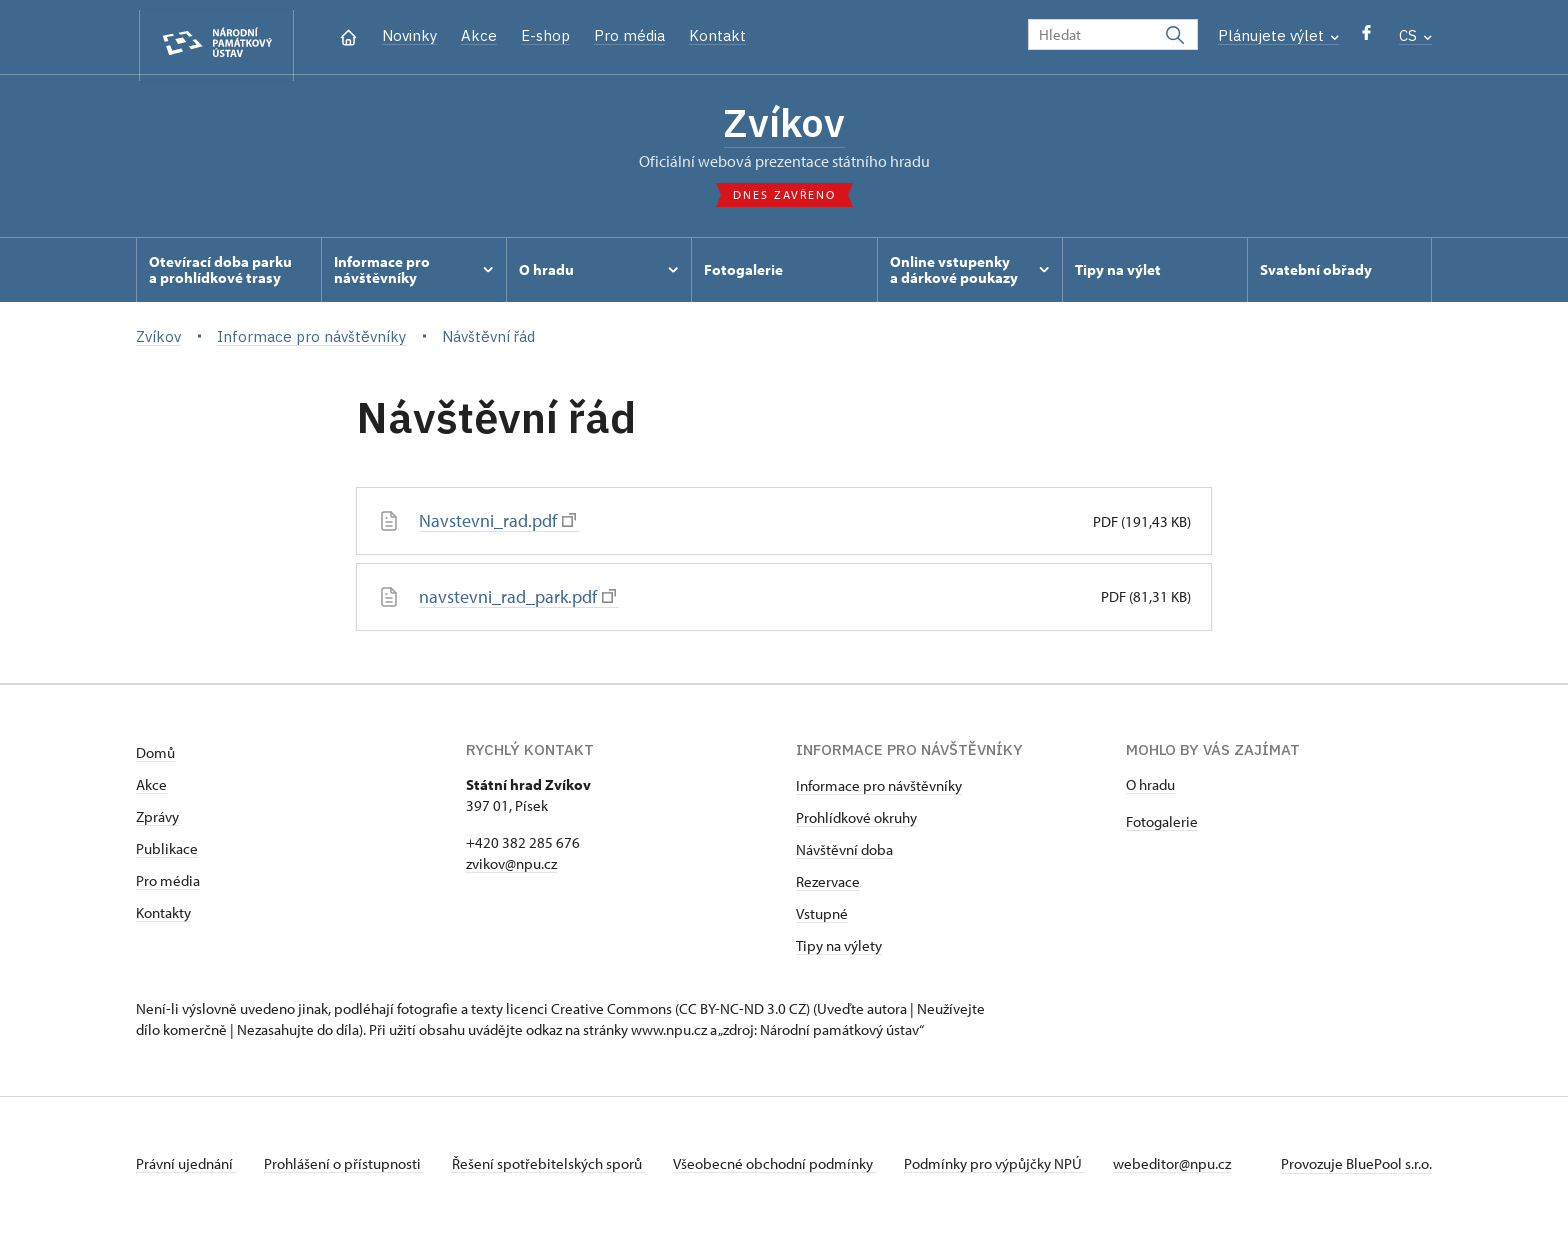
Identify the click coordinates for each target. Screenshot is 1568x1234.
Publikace (167, 852)
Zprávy (157, 820)
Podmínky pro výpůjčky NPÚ (1010, 1167)
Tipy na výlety (839, 949)
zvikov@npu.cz (511, 867)
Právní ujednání (186, 1167)
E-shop (545, 35)
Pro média (629, 35)
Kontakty (163, 916)
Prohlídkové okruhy (856, 821)
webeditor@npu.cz (1192, 1167)
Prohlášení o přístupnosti (348, 1167)
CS (1415, 35)
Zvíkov (784, 125)
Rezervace (828, 885)
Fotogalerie (1162, 825)
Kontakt (717, 35)
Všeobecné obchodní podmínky (786, 1167)
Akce (479, 35)
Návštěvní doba (844, 853)
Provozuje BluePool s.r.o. (1356, 1167)
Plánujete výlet (1278, 35)
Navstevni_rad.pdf (497, 526)
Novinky (409, 35)
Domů (155, 756)
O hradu (1150, 788)
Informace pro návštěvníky (879, 789)
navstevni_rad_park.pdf (517, 601)
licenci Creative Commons (589, 1012)
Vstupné (822, 917)
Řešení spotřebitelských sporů (556, 1167)
